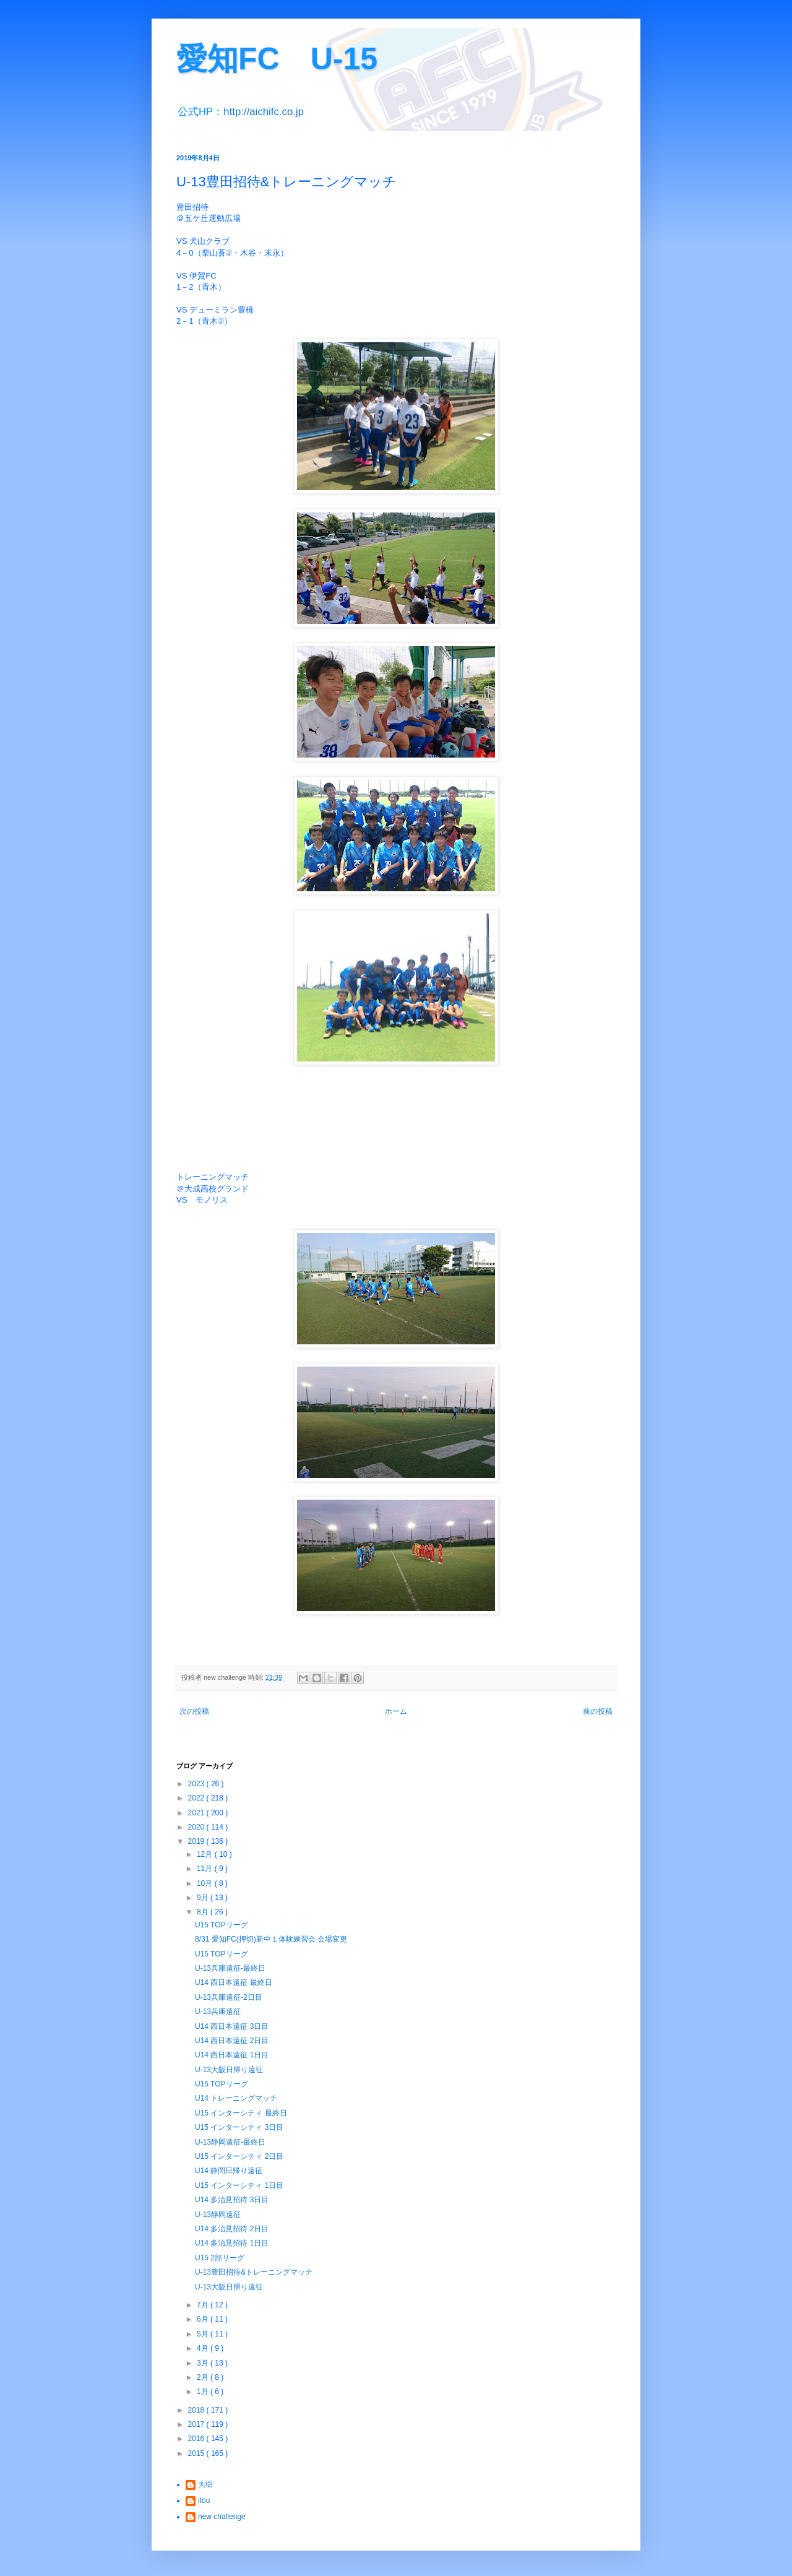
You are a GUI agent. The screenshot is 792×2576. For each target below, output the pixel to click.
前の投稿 (598, 1711)
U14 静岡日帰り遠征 (228, 2170)
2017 (197, 2424)
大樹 (205, 2484)
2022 (197, 1798)
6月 (203, 2319)
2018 (197, 2410)
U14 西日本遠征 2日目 (232, 2040)
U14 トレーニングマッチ (236, 2098)
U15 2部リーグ (219, 2258)
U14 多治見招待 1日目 (232, 2243)
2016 (197, 2438)
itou (204, 2500)
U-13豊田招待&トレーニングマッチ (253, 2272)
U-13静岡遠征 (218, 2214)
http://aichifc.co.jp (263, 112)
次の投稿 (194, 1711)
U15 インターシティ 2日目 (239, 2156)
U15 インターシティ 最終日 (241, 2113)
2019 (197, 1841)
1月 (203, 2391)
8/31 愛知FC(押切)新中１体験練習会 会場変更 (271, 1939)
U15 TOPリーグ (221, 1925)
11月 (206, 1868)
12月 (206, 1854)
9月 (203, 1897)
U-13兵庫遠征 (218, 2011)
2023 (197, 1783)
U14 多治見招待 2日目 (232, 2228)
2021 (197, 1813)
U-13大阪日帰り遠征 (229, 2069)
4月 (203, 2348)
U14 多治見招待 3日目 (232, 2199)
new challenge (222, 2516)
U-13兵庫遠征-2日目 (228, 1997)
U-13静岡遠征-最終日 (230, 2142)
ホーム (396, 1711)
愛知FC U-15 (276, 58)
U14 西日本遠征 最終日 (233, 1982)
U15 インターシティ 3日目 (239, 2127)
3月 (203, 2363)
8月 (203, 1912)
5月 (203, 2334)
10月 (206, 1883)
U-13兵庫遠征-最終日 (230, 1968)
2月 (203, 2377)
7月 (203, 2305)
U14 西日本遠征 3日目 (232, 2026)
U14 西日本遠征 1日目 (232, 2055)
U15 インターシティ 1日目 (239, 2185)
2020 (197, 1827)
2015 (197, 2453)
